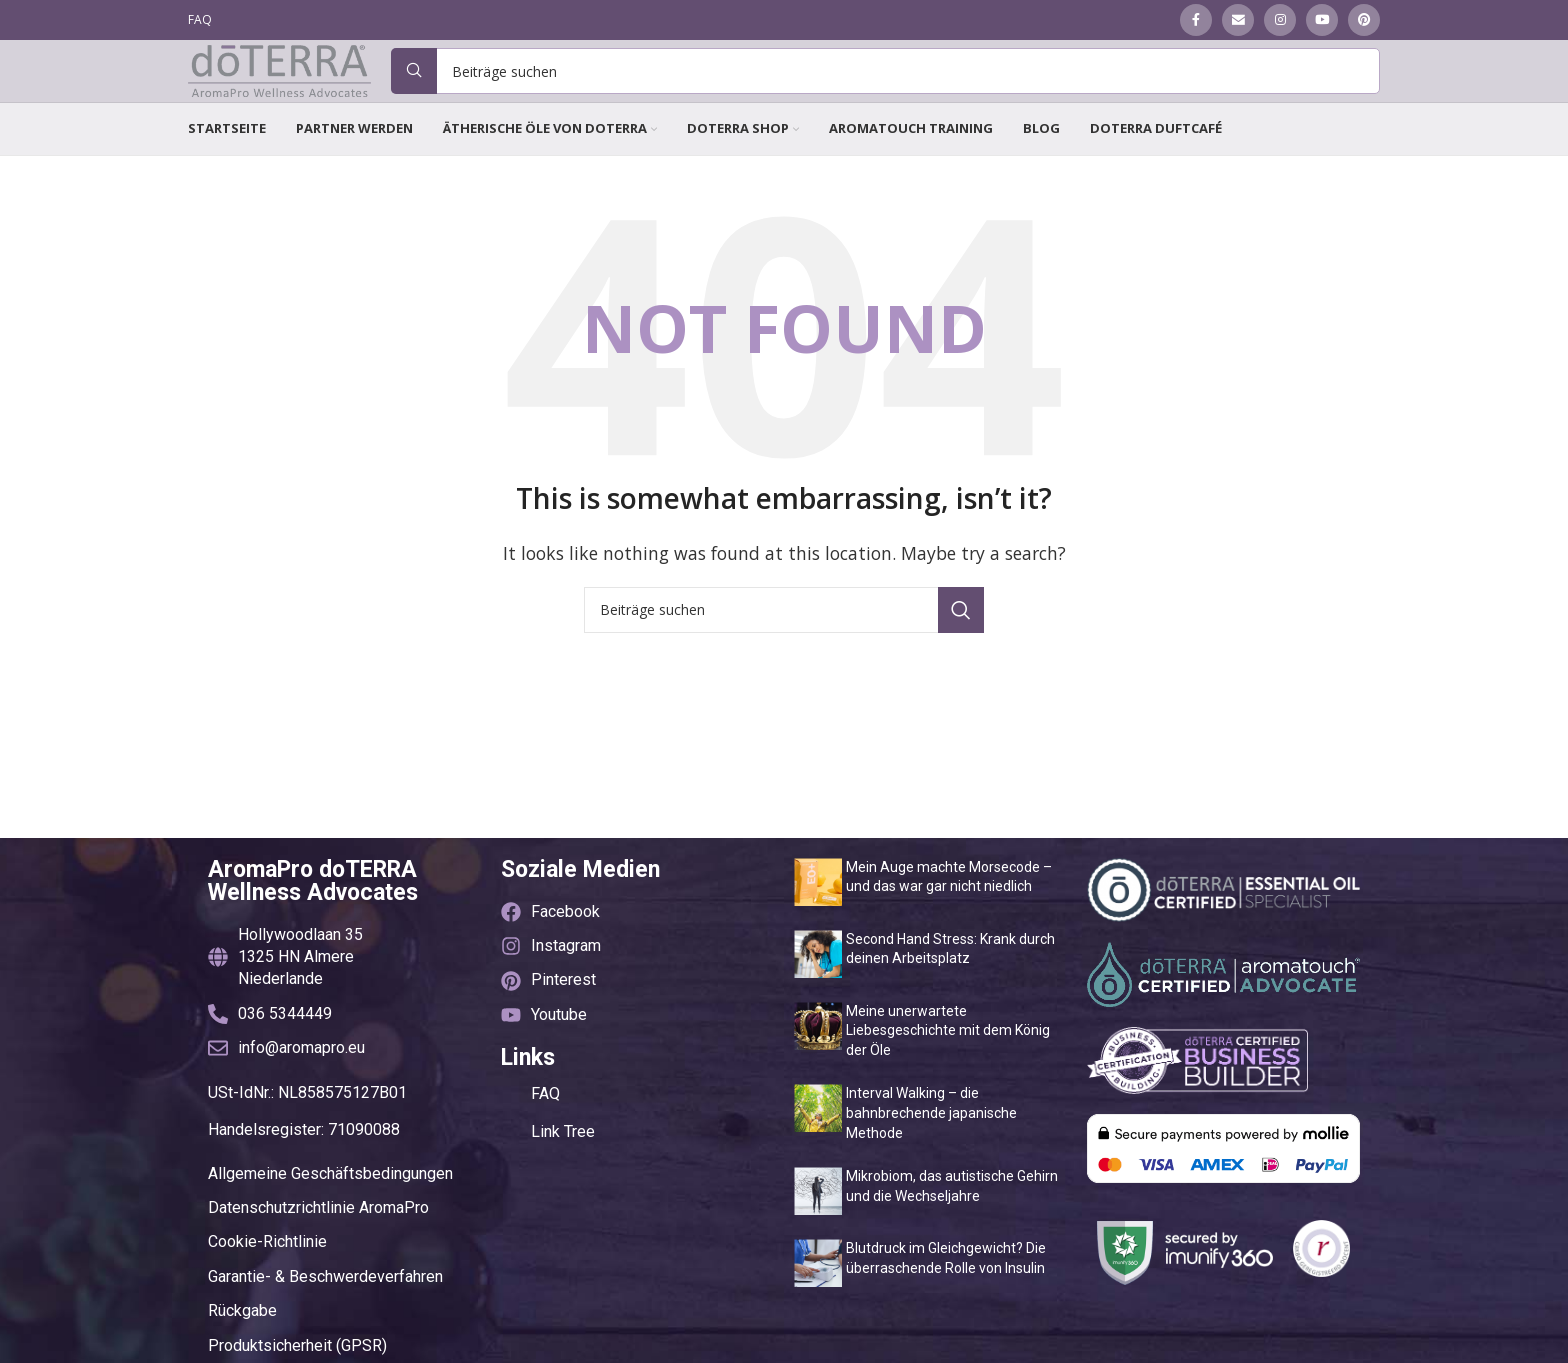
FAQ (545, 1143)
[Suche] (889, 97)
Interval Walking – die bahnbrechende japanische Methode (931, 1162)
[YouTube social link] (1322, 21)
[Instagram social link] (1280, 21)
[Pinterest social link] (1364, 21)
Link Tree (563, 1181)
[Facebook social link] (1196, 21)
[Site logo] (283, 95)
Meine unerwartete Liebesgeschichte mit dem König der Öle (948, 1080)
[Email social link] (1238, 21)
